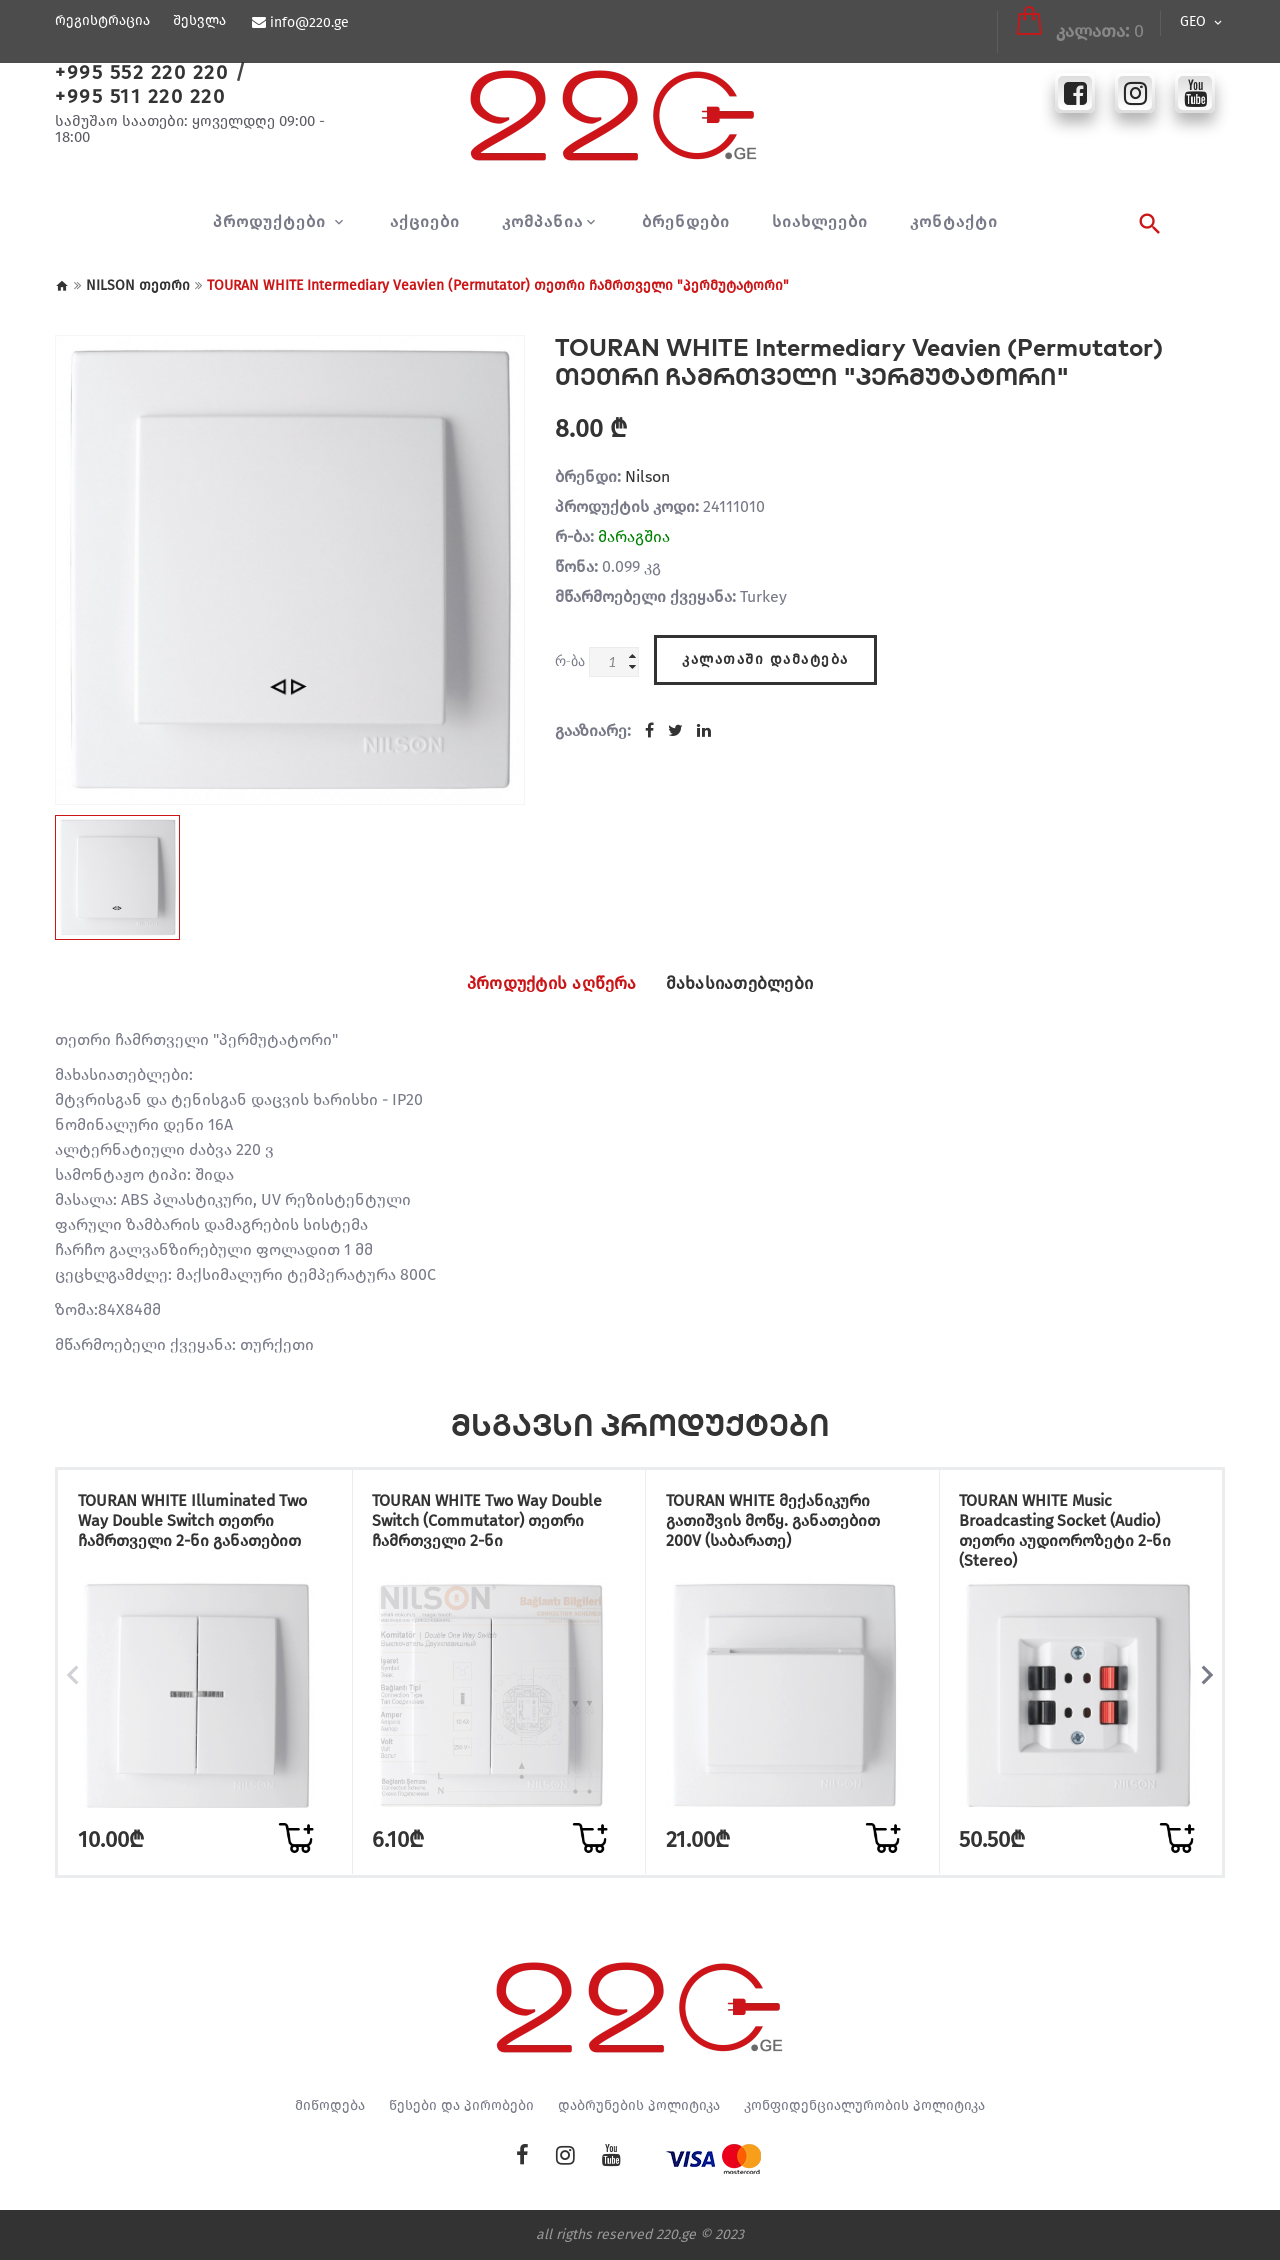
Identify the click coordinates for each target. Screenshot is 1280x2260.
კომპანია (542, 222)
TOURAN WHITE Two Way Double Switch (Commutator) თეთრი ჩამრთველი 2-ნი (484, 1523)
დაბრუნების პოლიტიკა (639, 2106)
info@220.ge (308, 23)
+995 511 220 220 (140, 96)
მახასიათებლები (752, 984)
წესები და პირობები (461, 2106)
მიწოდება (330, 2106)
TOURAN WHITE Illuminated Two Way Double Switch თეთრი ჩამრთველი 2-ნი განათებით (184, 1533)
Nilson (647, 476)
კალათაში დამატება (765, 656)
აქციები (425, 222)
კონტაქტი (954, 222)
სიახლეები (820, 222)
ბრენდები (686, 222)
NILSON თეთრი (138, 285)
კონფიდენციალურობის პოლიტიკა (864, 2106)
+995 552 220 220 (141, 72)
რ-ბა (570, 660)
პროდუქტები (272, 222)
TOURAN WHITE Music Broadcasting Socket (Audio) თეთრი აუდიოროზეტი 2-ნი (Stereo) (1074, 1533)
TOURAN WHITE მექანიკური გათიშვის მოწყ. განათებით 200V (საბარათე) (781, 1523)
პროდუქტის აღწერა (540, 984)
